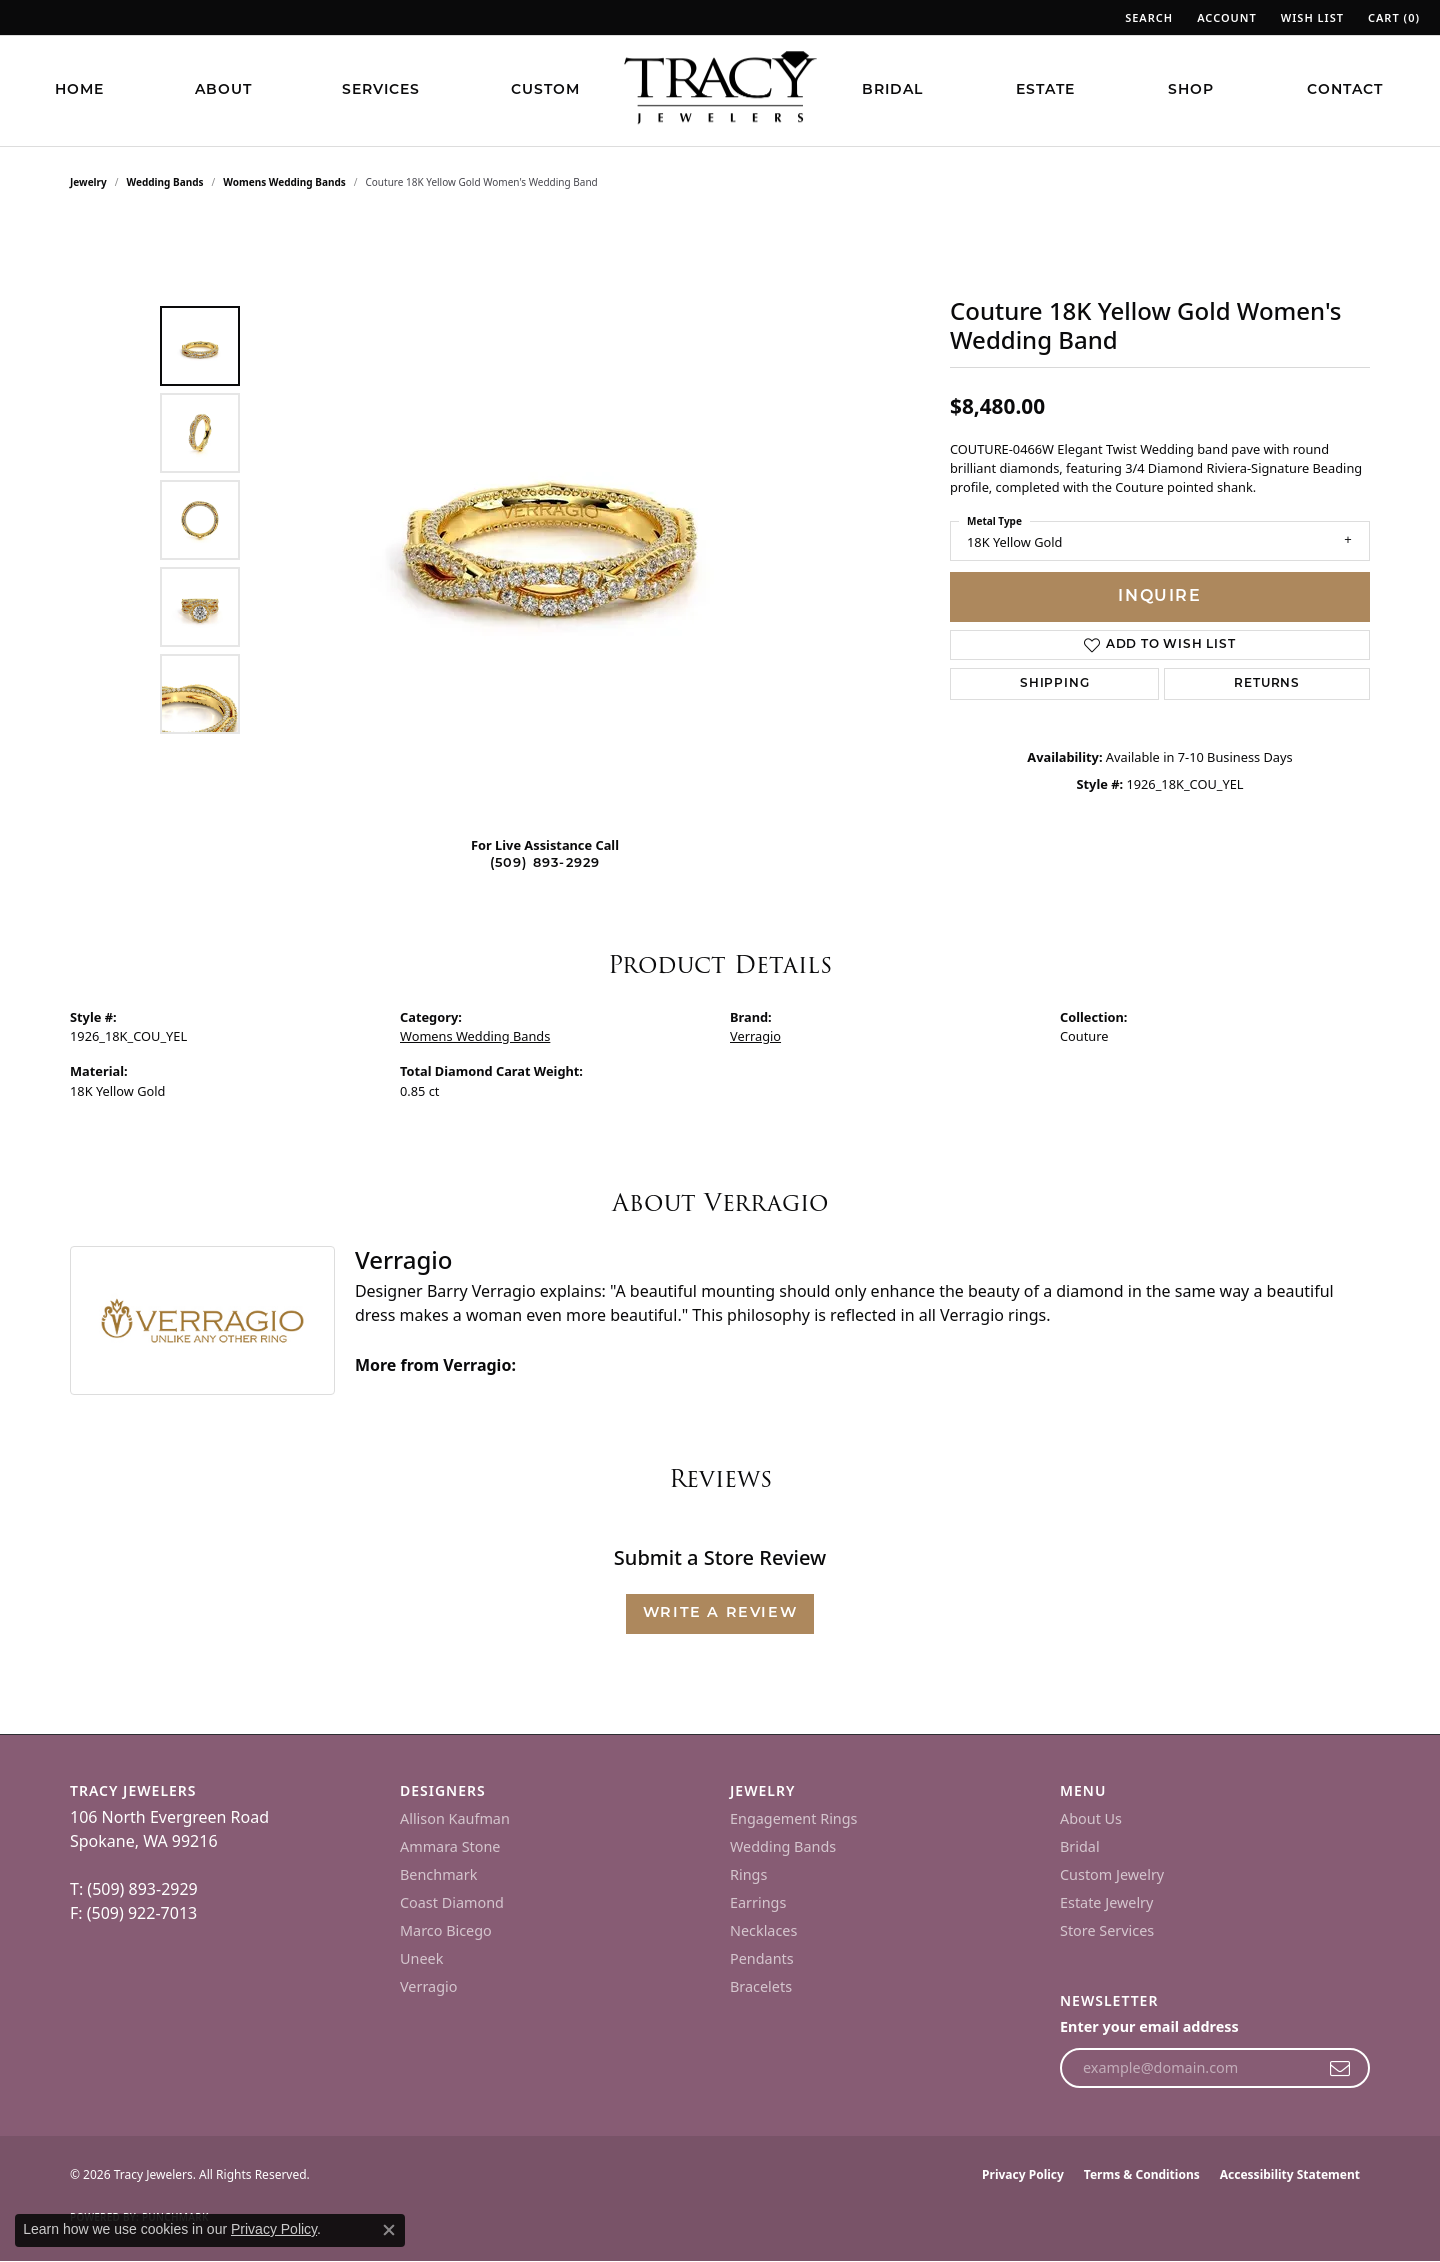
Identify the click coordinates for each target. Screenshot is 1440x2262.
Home (79, 90)
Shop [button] (1191, 90)
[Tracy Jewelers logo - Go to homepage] (720, 90)
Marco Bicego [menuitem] (446, 1930)
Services (381, 90)
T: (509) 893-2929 (134, 1889)
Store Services (1107, 1930)
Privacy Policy (1023, 2174)
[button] (1147, 17)
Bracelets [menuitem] (761, 1986)
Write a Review (720, 1613)
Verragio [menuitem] (428, 1986)
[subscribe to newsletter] (1340, 2068)
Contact (1345, 90)
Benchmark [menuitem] (438, 1874)
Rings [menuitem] (748, 1874)
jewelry (88, 182)
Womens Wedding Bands (284, 182)
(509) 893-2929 (545, 863)
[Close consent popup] (389, 2230)
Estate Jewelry (1106, 1902)
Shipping (1054, 684)
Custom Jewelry (1112, 1874)
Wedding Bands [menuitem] (783, 1846)
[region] (550, 520)
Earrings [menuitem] (758, 1902)
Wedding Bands (165, 182)
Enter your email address (1149, 2026)
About (223, 90)
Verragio (755, 1036)
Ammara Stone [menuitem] (450, 1846)
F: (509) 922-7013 (133, 1913)
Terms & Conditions (1142, 2174)
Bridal (892, 90)
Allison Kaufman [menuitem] (455, 1818)
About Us (1091, 1818)
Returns (1267, 684)
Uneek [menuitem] (421, 1958)
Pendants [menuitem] (762, 1958)
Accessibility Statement (1290, 2174)
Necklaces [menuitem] (763, 1930)
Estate (1045, 90)
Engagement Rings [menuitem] (794, 1818)
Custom (545, 90)
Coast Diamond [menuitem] (452, 1902)
